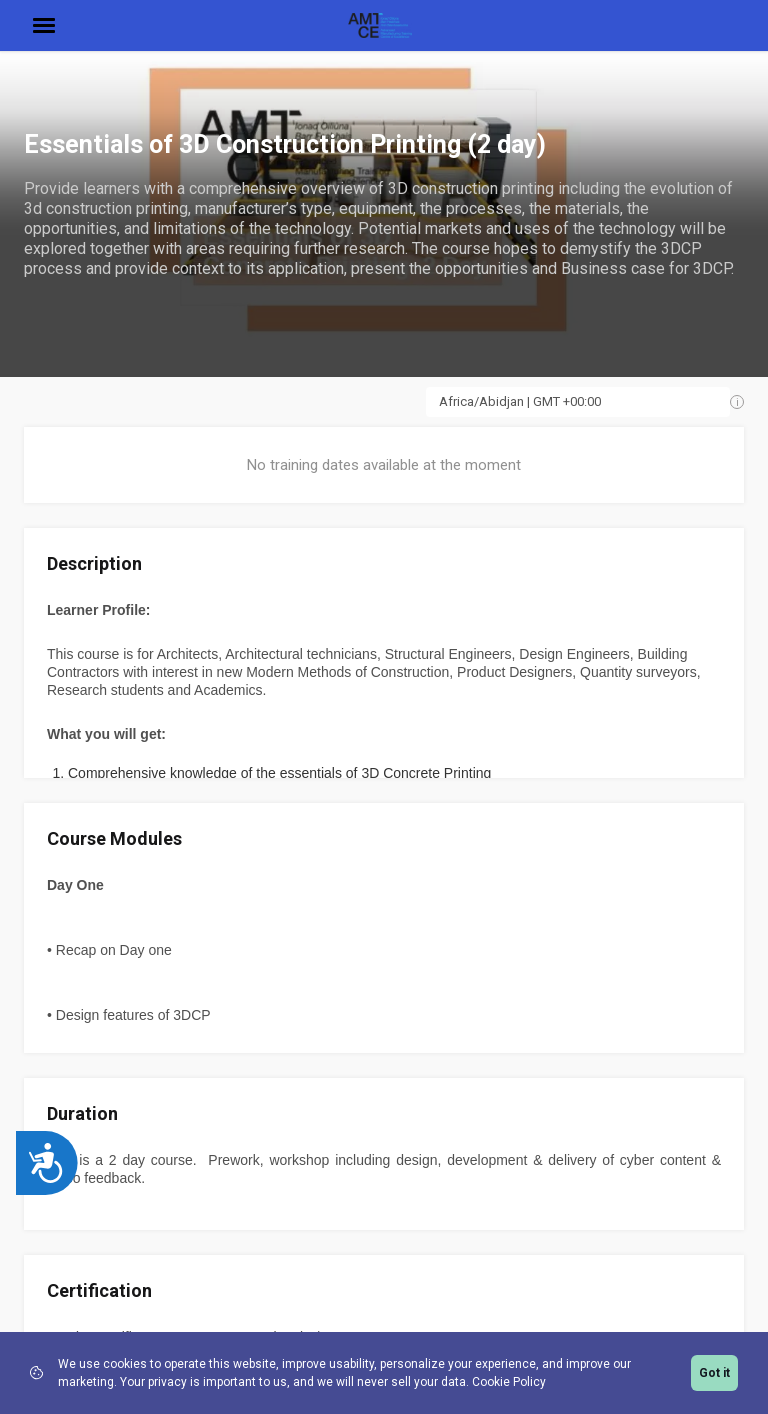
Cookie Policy (509, 1382)
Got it (714, 1373)
